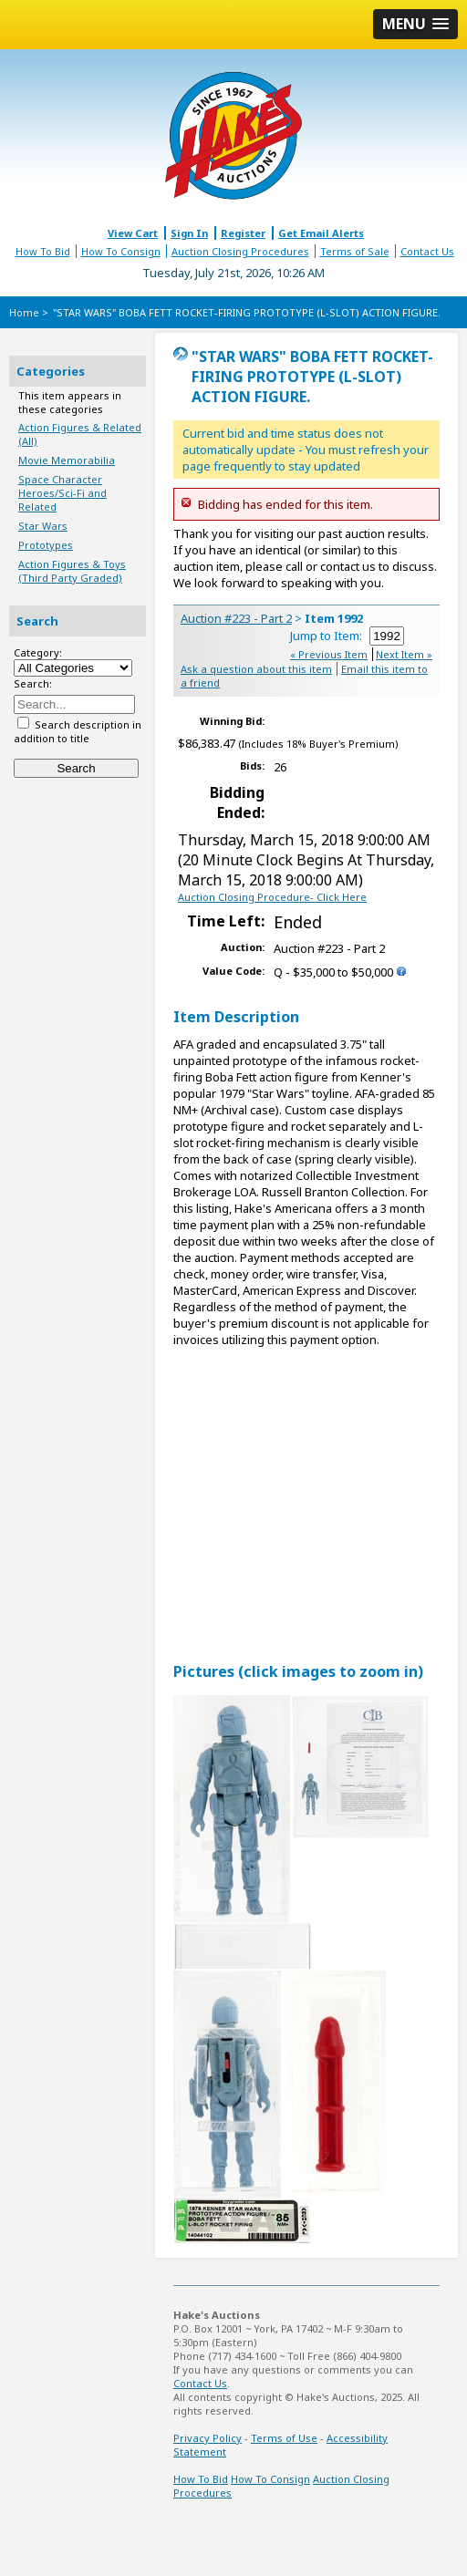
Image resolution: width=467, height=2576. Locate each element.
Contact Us (427, 251)
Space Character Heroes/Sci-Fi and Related (62, 492)
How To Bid (43, 251)
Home (24, 312)
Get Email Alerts (321, 233)
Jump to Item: (347, 635)
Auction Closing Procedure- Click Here (272, 897)
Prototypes (45, 545)
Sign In (189, 233)
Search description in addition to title (77, 731)
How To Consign (121, 251)
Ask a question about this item (256, 669)
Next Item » (404, 654)
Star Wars (42, 526)
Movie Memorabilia (66, 460)
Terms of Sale (354, 251)
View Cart (133, 233)
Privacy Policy (207, 2438)
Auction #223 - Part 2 (236, 618)
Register (243, 233)
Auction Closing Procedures (240, 251)
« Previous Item (329, 654)
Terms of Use (284, 2438)
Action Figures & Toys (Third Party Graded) (72, 571)
